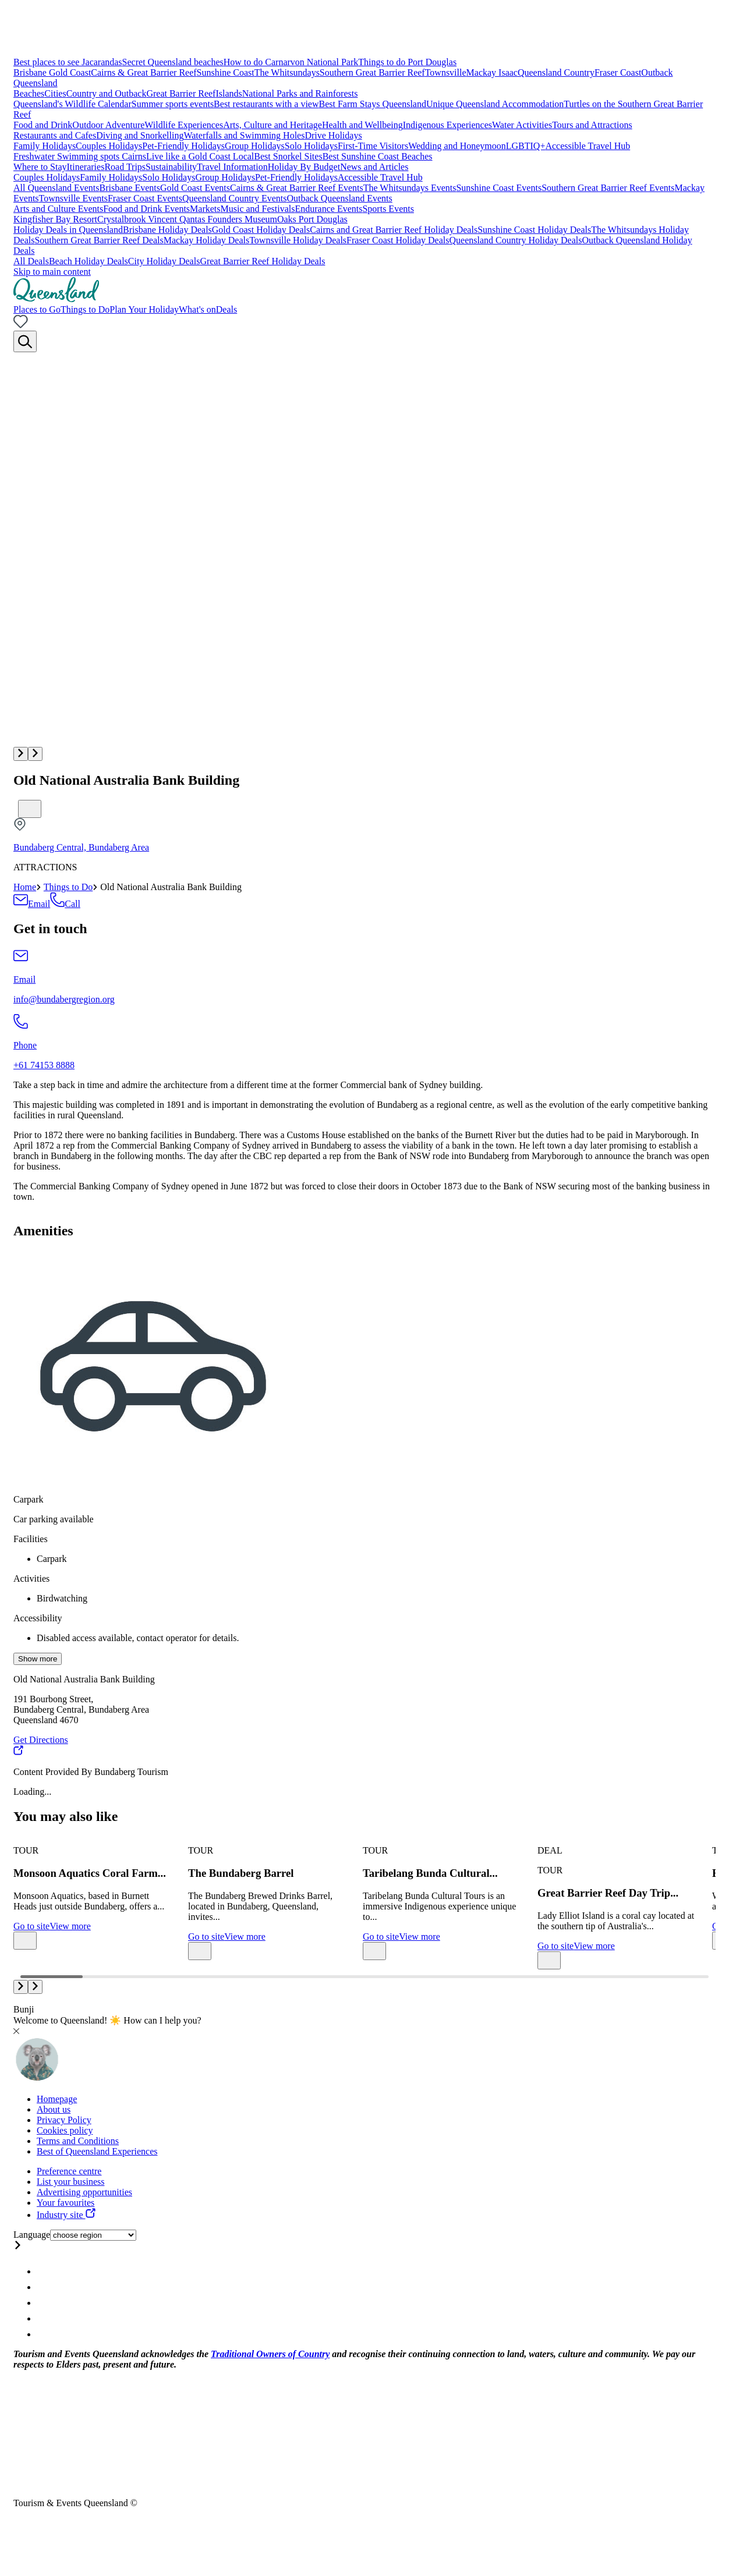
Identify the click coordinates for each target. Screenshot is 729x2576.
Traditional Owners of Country (270, 2354)
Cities (55, 93)
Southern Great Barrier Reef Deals (98, 240)
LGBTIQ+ (526, 146)
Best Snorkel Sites (288, 156)
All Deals (31, 261)
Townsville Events (73, 198)
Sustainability (171, 167)
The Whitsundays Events (409, 188)
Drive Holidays (333, 135)
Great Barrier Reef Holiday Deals (262, 261)
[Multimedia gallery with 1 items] (364, 556)
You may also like (65, 1816)
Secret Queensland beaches (173, 62)
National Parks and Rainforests (300, 93)
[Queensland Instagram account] (43, 2271)
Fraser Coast (617, 72)
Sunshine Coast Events (499, 188)
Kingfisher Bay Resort (55, 219)
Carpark (28, 1499)
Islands (228, 93)
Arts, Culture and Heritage (272, 125)
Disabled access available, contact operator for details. (138, 1638)
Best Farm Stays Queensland (372, 104)
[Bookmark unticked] (29, 809)
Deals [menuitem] (226, 309)
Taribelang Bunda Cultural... (430, 1873)
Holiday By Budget (304, 167)
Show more (37, 1658)
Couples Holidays (109, 146)
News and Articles (374, 167)
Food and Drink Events (146, 209)
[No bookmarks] (20, 325)
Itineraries (86, 167)
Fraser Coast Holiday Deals (397, 240)
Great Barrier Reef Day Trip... (607, 1893)
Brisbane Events (130, 188)
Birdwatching (62, 1598)
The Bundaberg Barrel (241, 1873)
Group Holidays (255, 146)
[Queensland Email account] (43, 2334)
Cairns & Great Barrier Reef (143, 72)
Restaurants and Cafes (54, 135)
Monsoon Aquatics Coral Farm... (89, 1873)
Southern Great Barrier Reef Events (608, 188)
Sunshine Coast (225, 72)
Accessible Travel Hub (587, 146)
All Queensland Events (56, 188)
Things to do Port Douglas (407, 62)
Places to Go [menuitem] (37, 309)
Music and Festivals (258, 209)
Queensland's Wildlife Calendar (72, 104)
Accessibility (37, 1618)
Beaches (28, 93)
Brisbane (31, 72)
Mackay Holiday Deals (207, 240)
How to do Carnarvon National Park (291, 62)
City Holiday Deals (164, 261)
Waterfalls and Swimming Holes (244, 135)
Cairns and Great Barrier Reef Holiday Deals (393, 230)
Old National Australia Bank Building (126, 780)
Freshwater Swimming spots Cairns (79, 156)
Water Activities (522, 125)
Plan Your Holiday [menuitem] (144, 309)
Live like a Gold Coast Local (200, 156)
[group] (92, 1892)
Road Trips (125, 167)
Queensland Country (556, 72)
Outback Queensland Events (339, 198)
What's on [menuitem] (197, 309)
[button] (20, 754)
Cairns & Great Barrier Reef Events (296, 188)
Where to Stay (40, 167)
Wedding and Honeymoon (457, 146)
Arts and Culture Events (58, 209)
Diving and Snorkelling (139, 135)
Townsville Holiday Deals (297, 240)
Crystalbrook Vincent (138, 219)
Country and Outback (106, 93)
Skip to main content (52, 272)
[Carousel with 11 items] (364, 1901)
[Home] (56, 299)
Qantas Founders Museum (228, 219)
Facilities (30, 1539)
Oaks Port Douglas (312, 219)
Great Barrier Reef (180, 93)
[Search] (25, 341)
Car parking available (53, 1519)
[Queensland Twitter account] (43, 2303)
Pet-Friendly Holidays (183, 146)
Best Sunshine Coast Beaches (378, 156)
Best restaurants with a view (266, 104)
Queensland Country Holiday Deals (515, 240)
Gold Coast (70, 72)
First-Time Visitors (373, 146)
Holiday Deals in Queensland (68, 230)
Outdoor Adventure (108, 125)
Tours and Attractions (592, 125)
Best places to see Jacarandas (67, 62)
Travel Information (232, 167)
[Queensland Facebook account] (43, 2287)
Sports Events (387, 209)
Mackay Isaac (492, 72)
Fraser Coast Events (145, 198)
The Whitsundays (287, 72)
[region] (364, 1141)
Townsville (445, 72)
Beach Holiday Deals (88, 261)
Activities (31, 1578)
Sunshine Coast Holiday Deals (534, 230)
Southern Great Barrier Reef (372, 72)
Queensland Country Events (234, 198)
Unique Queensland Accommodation (495, 104)
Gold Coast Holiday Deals (261, 230)
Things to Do (68, 887)
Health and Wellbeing (362, 125)
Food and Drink (42, 125)
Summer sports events (173, 104)
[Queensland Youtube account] (43, 2318)
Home (24, 887)
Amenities (43, 1230)
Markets (205, 209)
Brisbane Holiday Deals (167, 230)
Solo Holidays (311, 146)
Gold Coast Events (195, 188)
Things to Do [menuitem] (85, 309)
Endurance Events (329, 209)
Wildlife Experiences (183, 125)
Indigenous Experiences (447, 125)
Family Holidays (44, 146)
